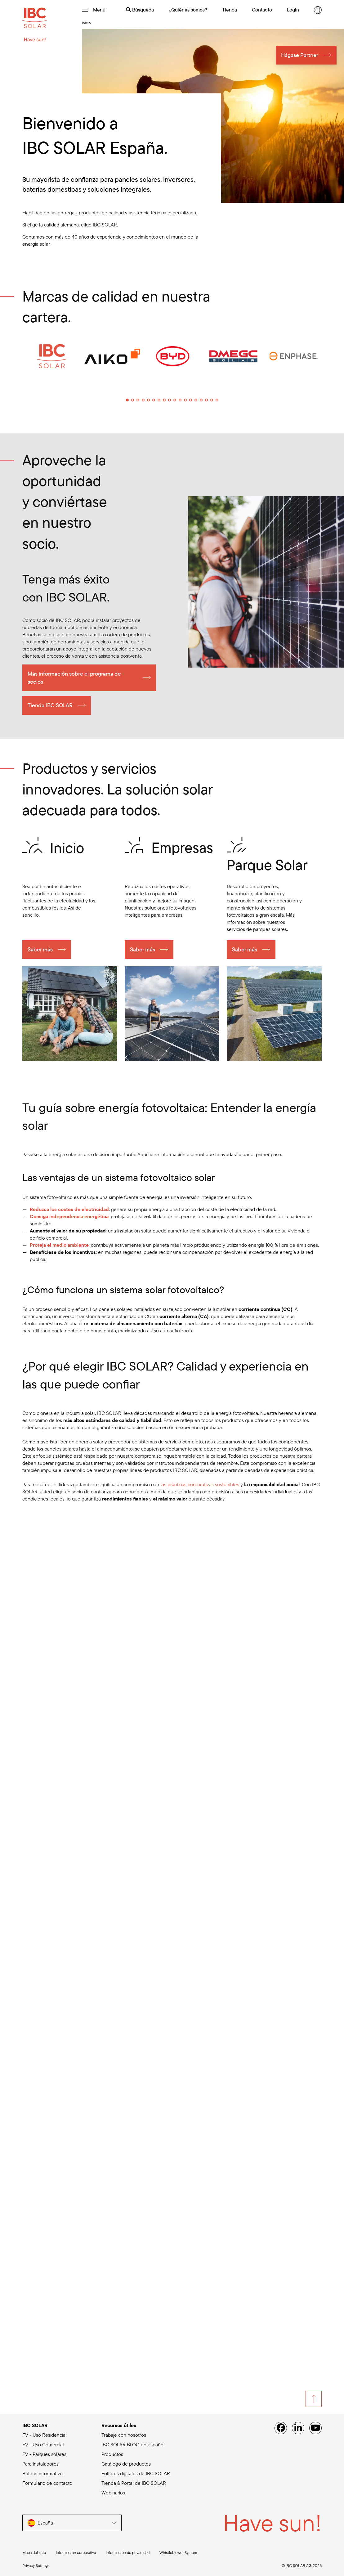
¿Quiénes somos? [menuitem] (188, 10)
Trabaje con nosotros (123, 2435)
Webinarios (113, 2492)
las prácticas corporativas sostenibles (199, 1485)
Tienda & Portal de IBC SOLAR (133, 2483)
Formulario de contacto (47, 2483)
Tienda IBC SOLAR (50, 706)
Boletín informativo (42, 2473)
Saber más (40, 950)
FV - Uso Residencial (44, 2435)
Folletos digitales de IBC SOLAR (135, 2473)
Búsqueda (140, 10)
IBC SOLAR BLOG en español (133, 2444)
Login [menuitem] (293, 10)
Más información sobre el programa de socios (74, 678)
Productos (112, 2454)
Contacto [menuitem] (262, 10)
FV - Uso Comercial (43, 2444)
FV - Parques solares (44, 2454)
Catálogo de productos (126, 2464)
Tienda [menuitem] (229, 10)
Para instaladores (40, 2464)
